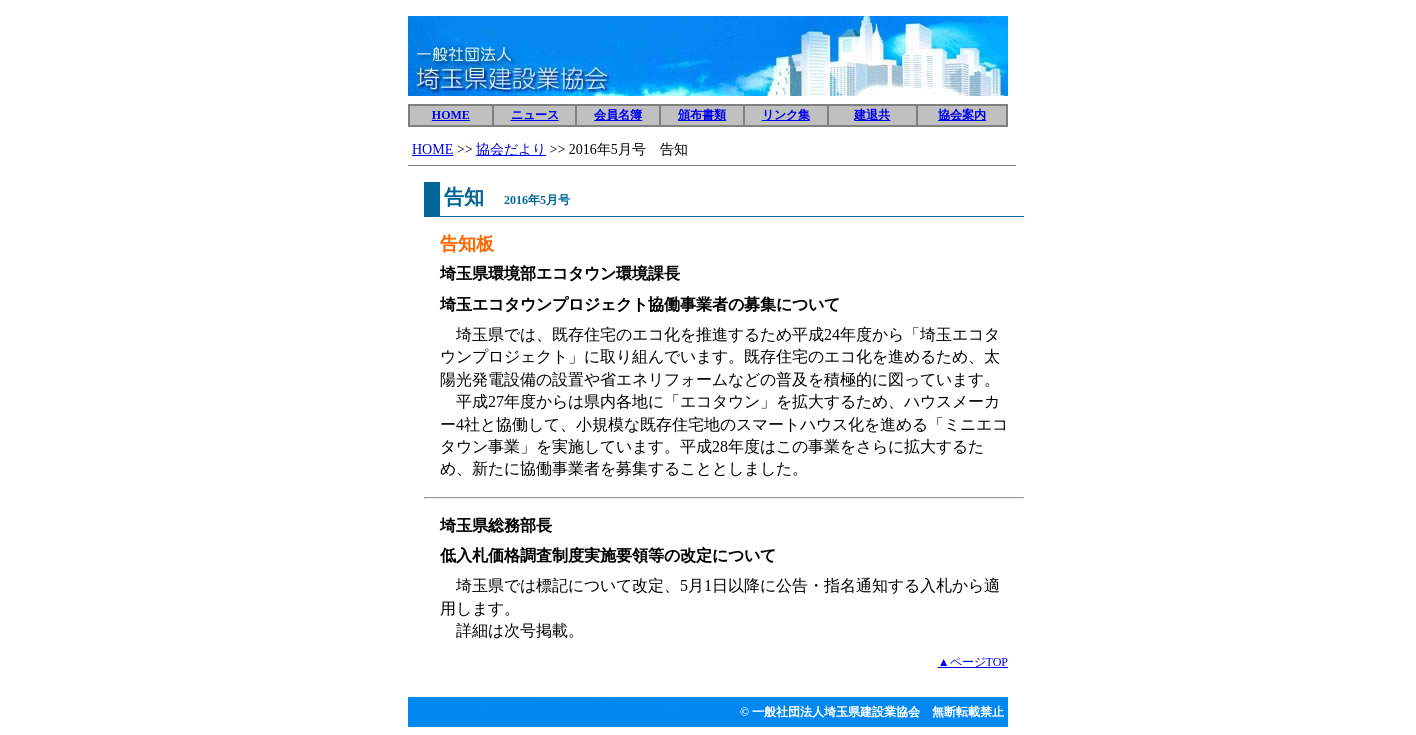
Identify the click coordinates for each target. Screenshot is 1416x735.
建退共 (872, 115)
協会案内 (962, 115)
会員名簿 (618, 115)
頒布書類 (702, 115)
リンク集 (786, 115)
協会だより (511, 149)
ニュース (535, 115)
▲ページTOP (973, 662)
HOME (451, 115)
